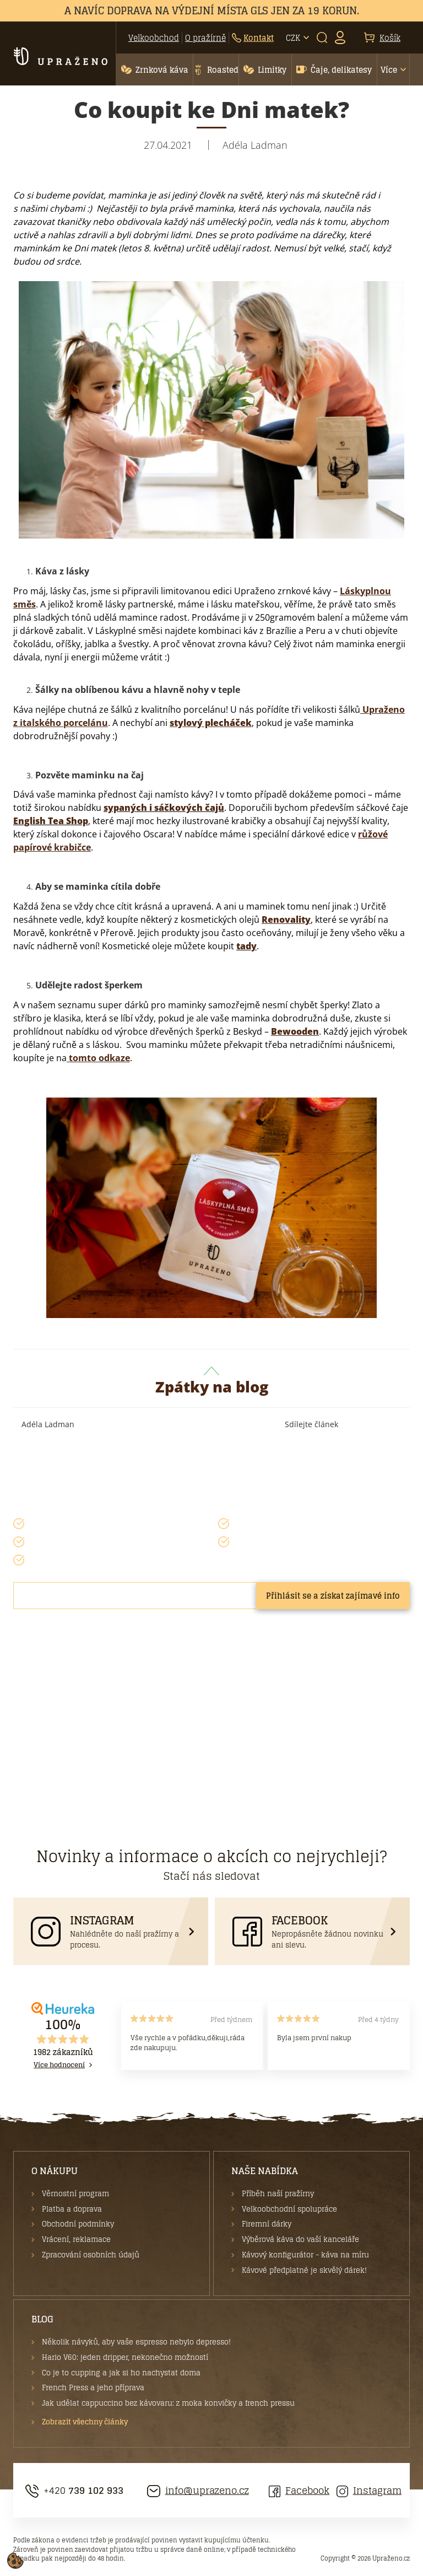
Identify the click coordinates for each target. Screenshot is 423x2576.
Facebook (299, 2490)
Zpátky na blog (211, 1382)
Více (389, 70)
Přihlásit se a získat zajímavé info (333, 1595)
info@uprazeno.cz (198, 2490)
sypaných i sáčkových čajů (164, 808)
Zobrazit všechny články (85, 2422)
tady (246, 946)
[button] (154, 69)
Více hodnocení (59, 2065)
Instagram (369, 2490)
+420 (74, 2490)
